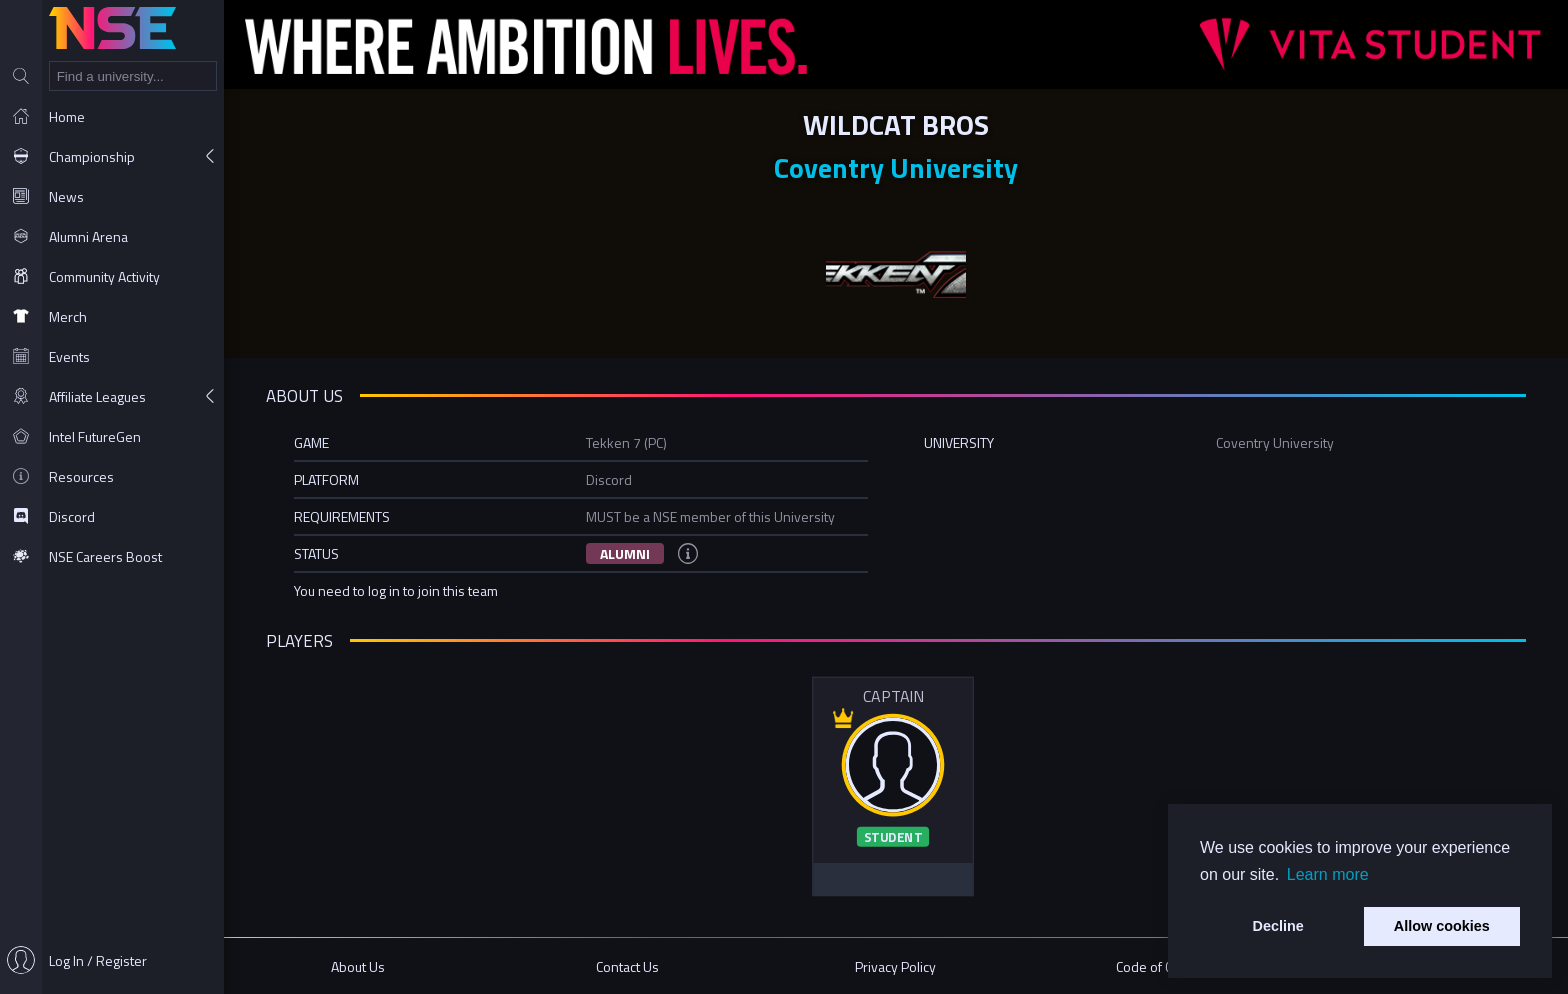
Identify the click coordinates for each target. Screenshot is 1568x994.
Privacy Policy (895, 966)
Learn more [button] (1328, 874)
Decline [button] (1278, 926)
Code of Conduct (1164, 966)
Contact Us (627, 966)
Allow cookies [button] (1442, 926)
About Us (358, 966)
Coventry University (896, 167)
